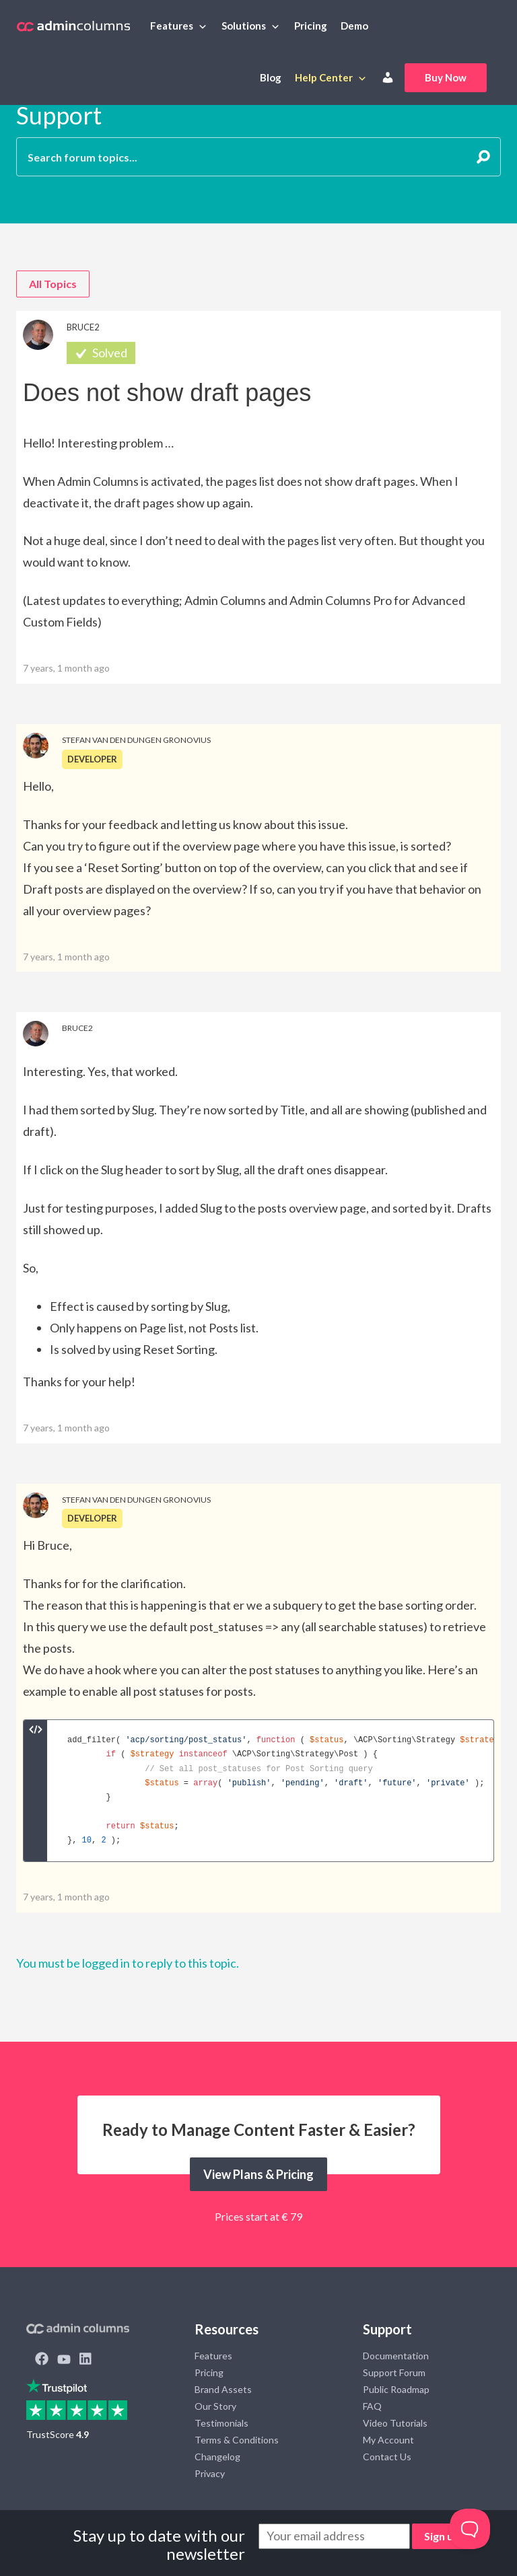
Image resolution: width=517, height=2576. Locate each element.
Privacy (210, 2473)
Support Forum (394, 2372)
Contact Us (387, 2456)
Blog (270, 77)
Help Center (324, 77)
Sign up (442, 2536)
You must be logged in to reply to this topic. (127, 1963)
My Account (388, 2439)
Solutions (243, 26)
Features (171, 26)
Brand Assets (223, 2389)
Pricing (310, 26)
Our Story (215, 2406)
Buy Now (446, 77)
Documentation (396, 2355)
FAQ (372, 2406)
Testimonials (221, 2423)
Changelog (217, 2456)
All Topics (53, 283)
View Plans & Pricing (258, 2174)
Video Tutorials (395, 2423)
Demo (354, 26)
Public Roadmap (396, 2389)
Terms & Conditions (237, 2439)
